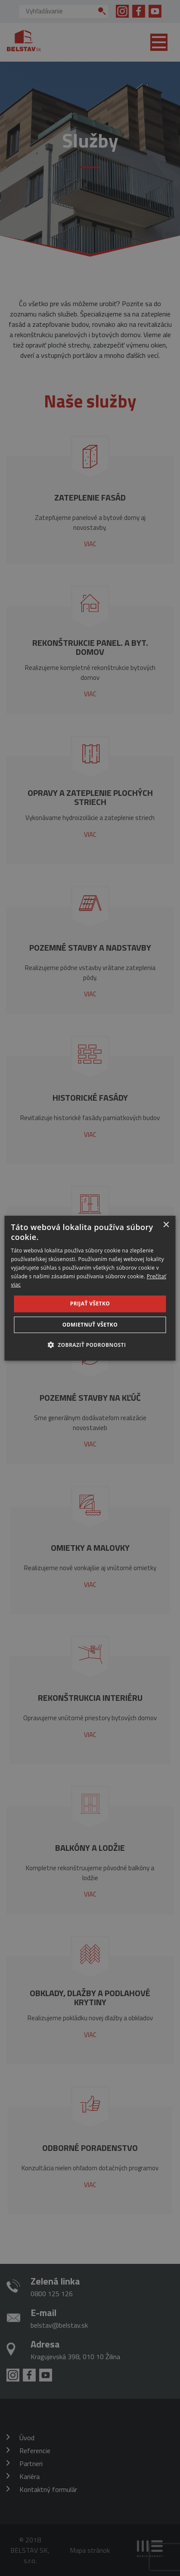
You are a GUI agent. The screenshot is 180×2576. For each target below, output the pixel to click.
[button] (90, 1345)
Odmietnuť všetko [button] (90, 1324)
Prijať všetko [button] (90, 1303)
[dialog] (89, 1287)
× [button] (166, 1224)
